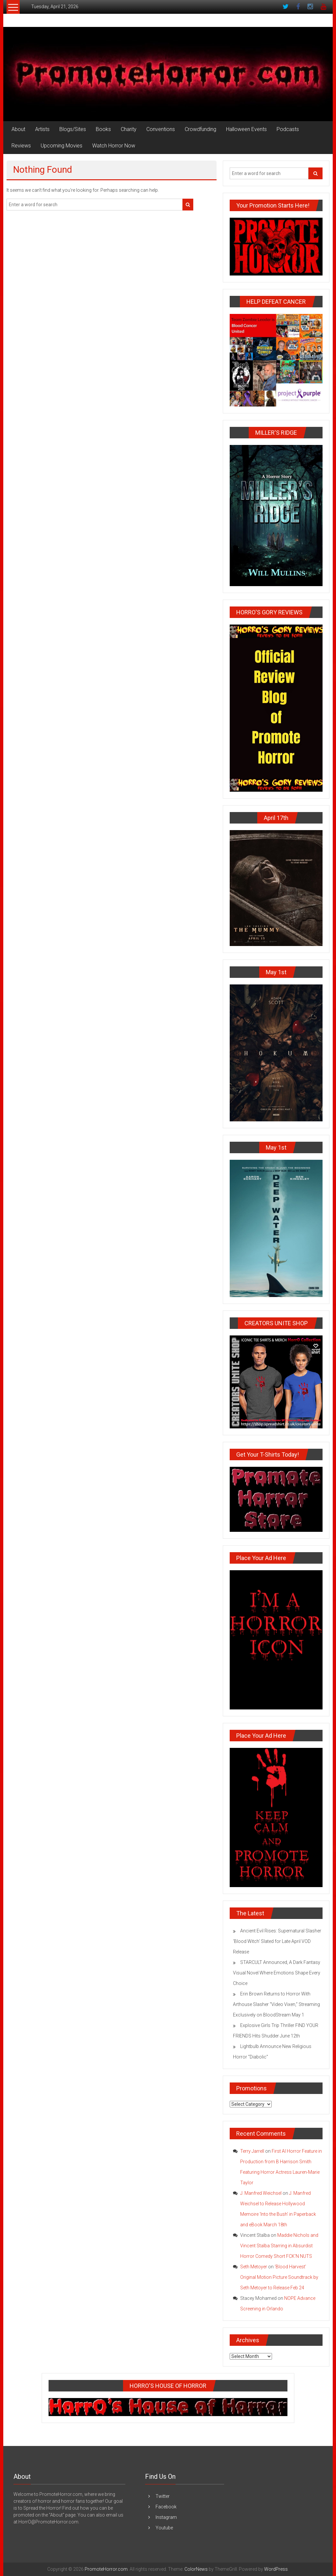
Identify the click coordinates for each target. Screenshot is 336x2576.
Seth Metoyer (253, 2266)
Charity (128, 129)
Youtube (164, 2527)
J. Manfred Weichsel (261, 2193)
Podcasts (288, 129)
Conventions (160, 129)
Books (103, 129)
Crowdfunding (200, 129)
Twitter (163, 2496)
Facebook (166, 2506)
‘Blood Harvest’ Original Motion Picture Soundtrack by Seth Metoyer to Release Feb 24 (279, 2277)
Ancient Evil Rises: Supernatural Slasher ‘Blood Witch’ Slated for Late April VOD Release (277, 1941)
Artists (42, 129)
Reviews (21, 146)
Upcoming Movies (61, 146)
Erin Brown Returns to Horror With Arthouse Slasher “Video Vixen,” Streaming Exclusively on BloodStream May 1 (276, 2004)
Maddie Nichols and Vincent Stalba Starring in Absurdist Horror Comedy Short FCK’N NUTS (279, 2246)
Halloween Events (246, 129)
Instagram (166, 2517)
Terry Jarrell (252, 2151)
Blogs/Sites (72, 129)
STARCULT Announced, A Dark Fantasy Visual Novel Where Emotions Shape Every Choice (276, 1973)
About (18, 129)
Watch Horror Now (113, 146)
